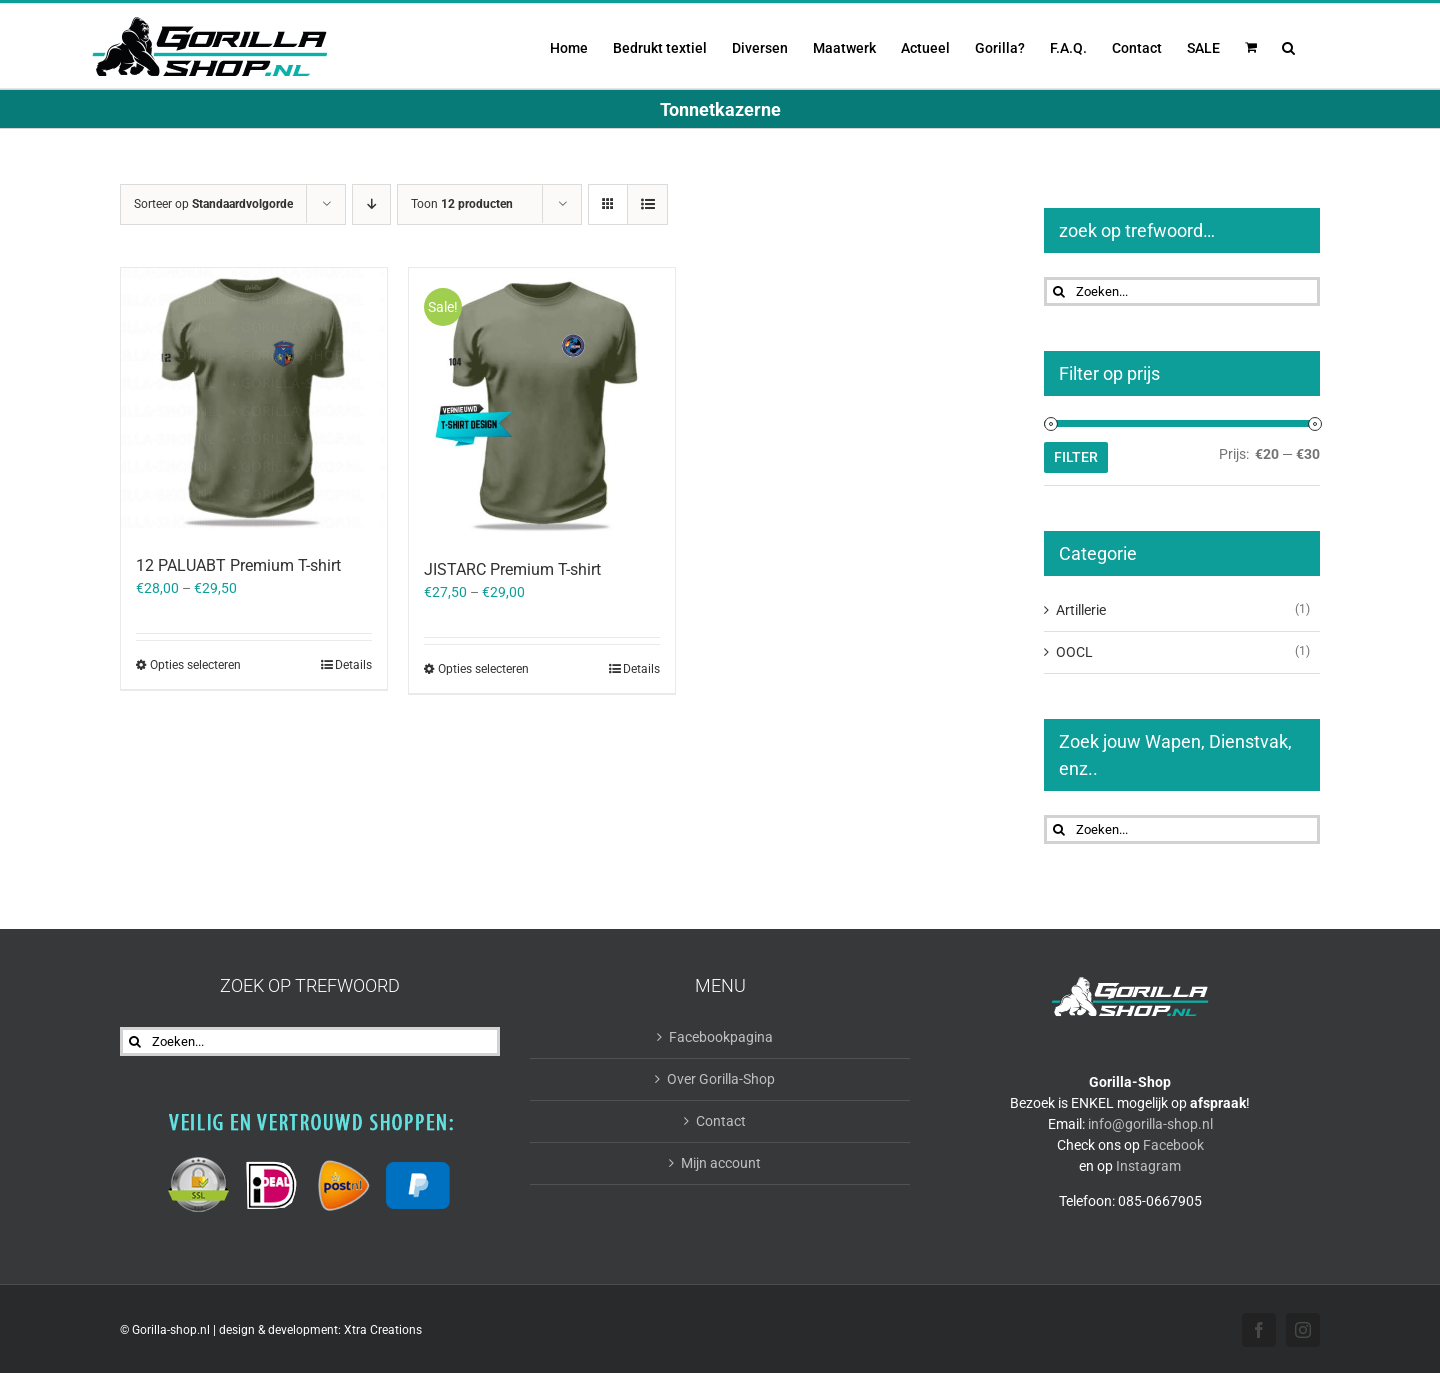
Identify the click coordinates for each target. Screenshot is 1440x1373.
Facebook (1173, 1145)
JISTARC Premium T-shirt (512, 569)
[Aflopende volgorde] (371, 204)
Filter (1076, 457)
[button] (1288, 46)
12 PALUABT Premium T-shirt (238, 565)
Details (353, 665)
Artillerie (1081, 610)
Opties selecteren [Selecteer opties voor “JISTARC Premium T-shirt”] (483, 669)
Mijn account (721, 1163)
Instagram (1148, 1166)
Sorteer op (213, 204)
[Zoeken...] (1182, 291)
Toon (462, 204)
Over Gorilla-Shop (721, 1079)
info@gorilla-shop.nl (1150, 1124)
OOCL (1074, 652)
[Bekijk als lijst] (647, 204)
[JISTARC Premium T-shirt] (542, 403)
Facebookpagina (721, 1037)
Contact (721, 1121)
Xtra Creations (383, 1330)
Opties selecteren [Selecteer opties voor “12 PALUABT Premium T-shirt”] (195, 665)
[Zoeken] (1058, 291)
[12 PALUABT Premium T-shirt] (254, 401)
